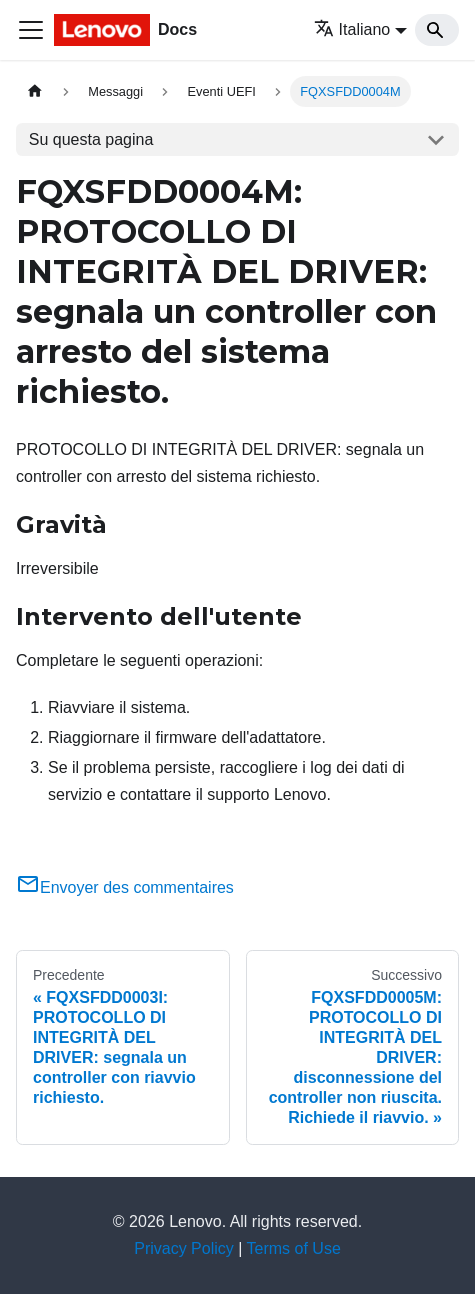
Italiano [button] (352, 29)
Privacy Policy (184, 1248)
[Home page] (35, 91)
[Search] (437, 30)
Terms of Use (294, 1248)
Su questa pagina (91, 139)
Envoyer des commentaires (125, 887)
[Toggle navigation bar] (31, 30)
